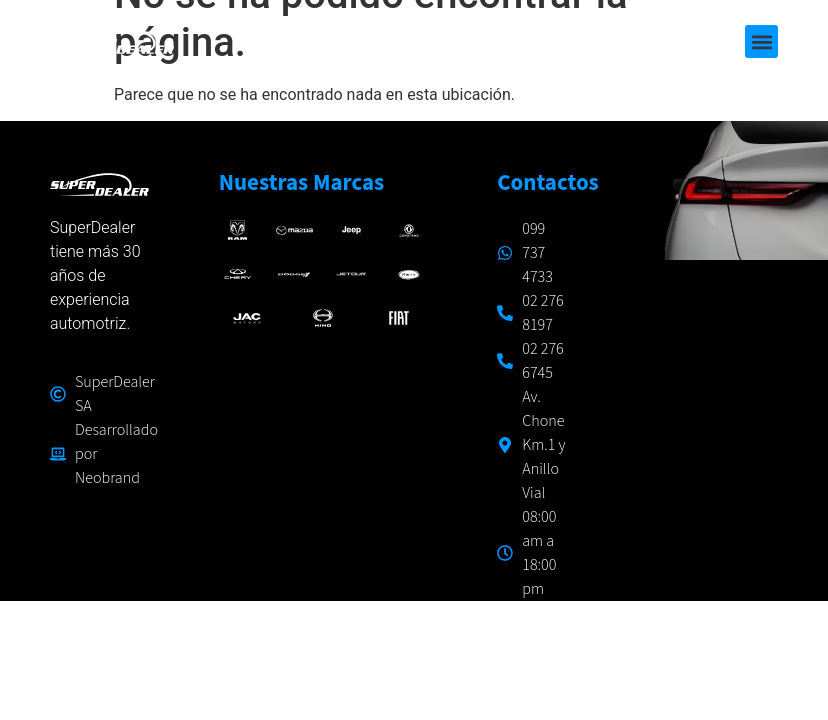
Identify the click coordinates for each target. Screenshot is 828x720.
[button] (761, 41)
